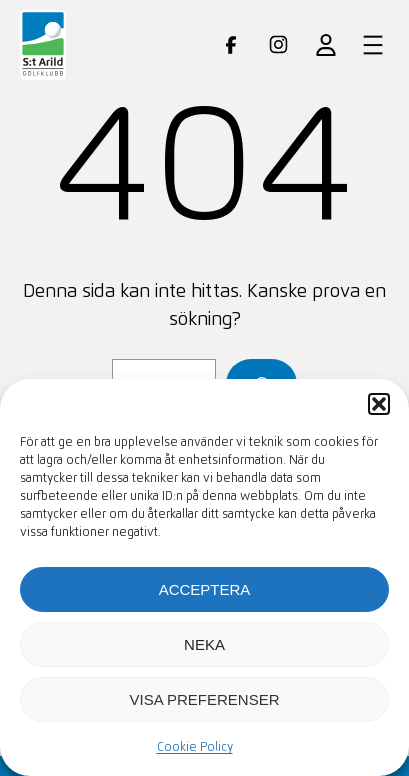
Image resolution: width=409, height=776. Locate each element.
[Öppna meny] (373, 45)
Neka (204, 644)
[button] (379, 404)
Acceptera (205, 589)
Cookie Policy (195, 748)
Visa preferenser (204, 699)
